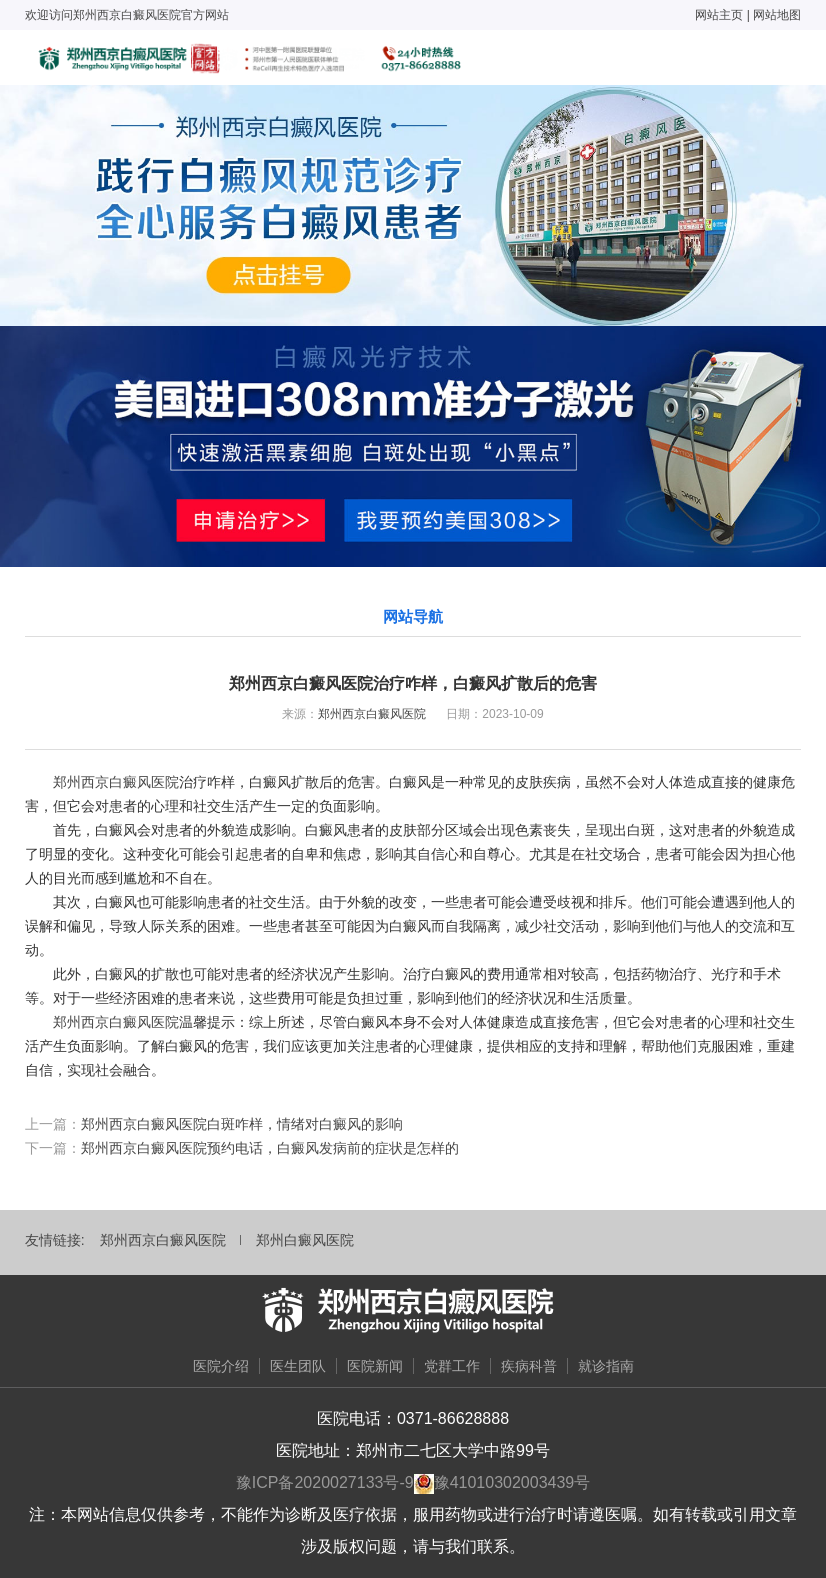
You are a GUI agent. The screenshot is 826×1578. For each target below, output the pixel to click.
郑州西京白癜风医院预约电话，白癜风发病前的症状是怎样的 (270, 1148)
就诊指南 (606, 1366)
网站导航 (413, 616)
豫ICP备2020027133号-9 (325, 1482)
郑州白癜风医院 (305, 1240)
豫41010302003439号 (512, 1482)
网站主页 (719, 15)
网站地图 (777, 15)
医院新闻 (375, 1366)
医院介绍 (221, 1366)
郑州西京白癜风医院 (372, 714)
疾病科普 (529, 1366)
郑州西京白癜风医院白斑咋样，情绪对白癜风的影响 (242, 1124)
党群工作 (452, 1366)
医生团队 (298, 1366)
